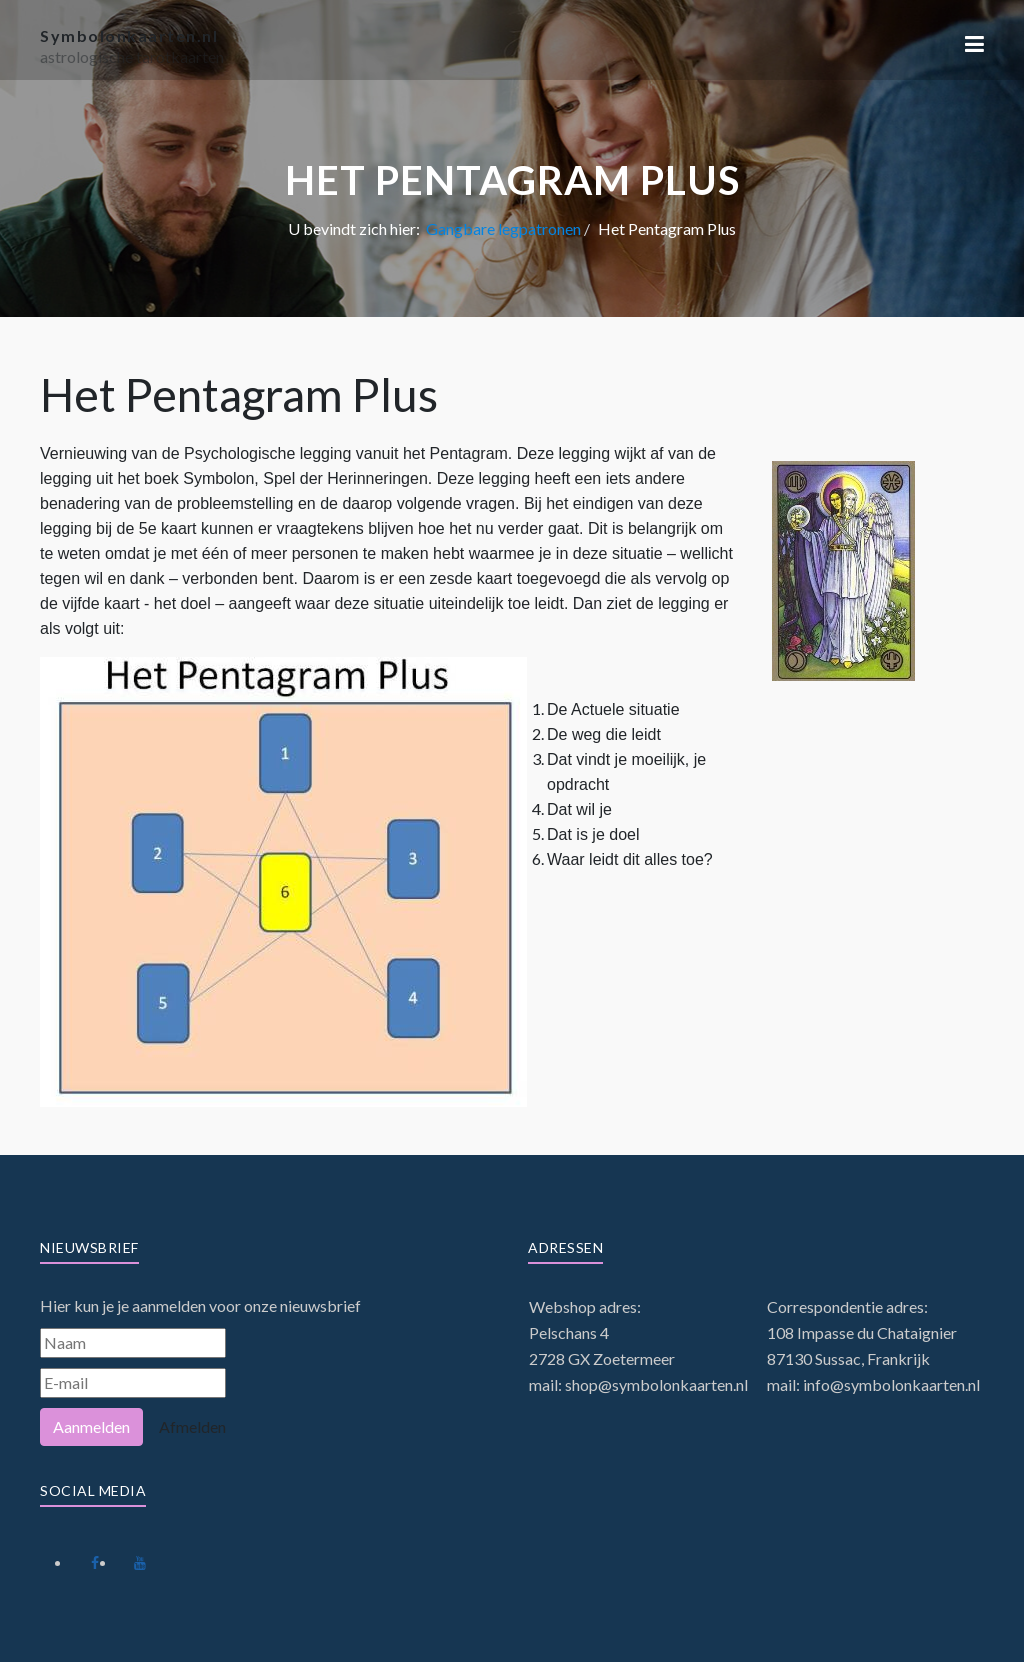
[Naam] (133, 1343)
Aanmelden (91, 1426)
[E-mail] (133, 1383)
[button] (974, 44)
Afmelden (192, 1426)
